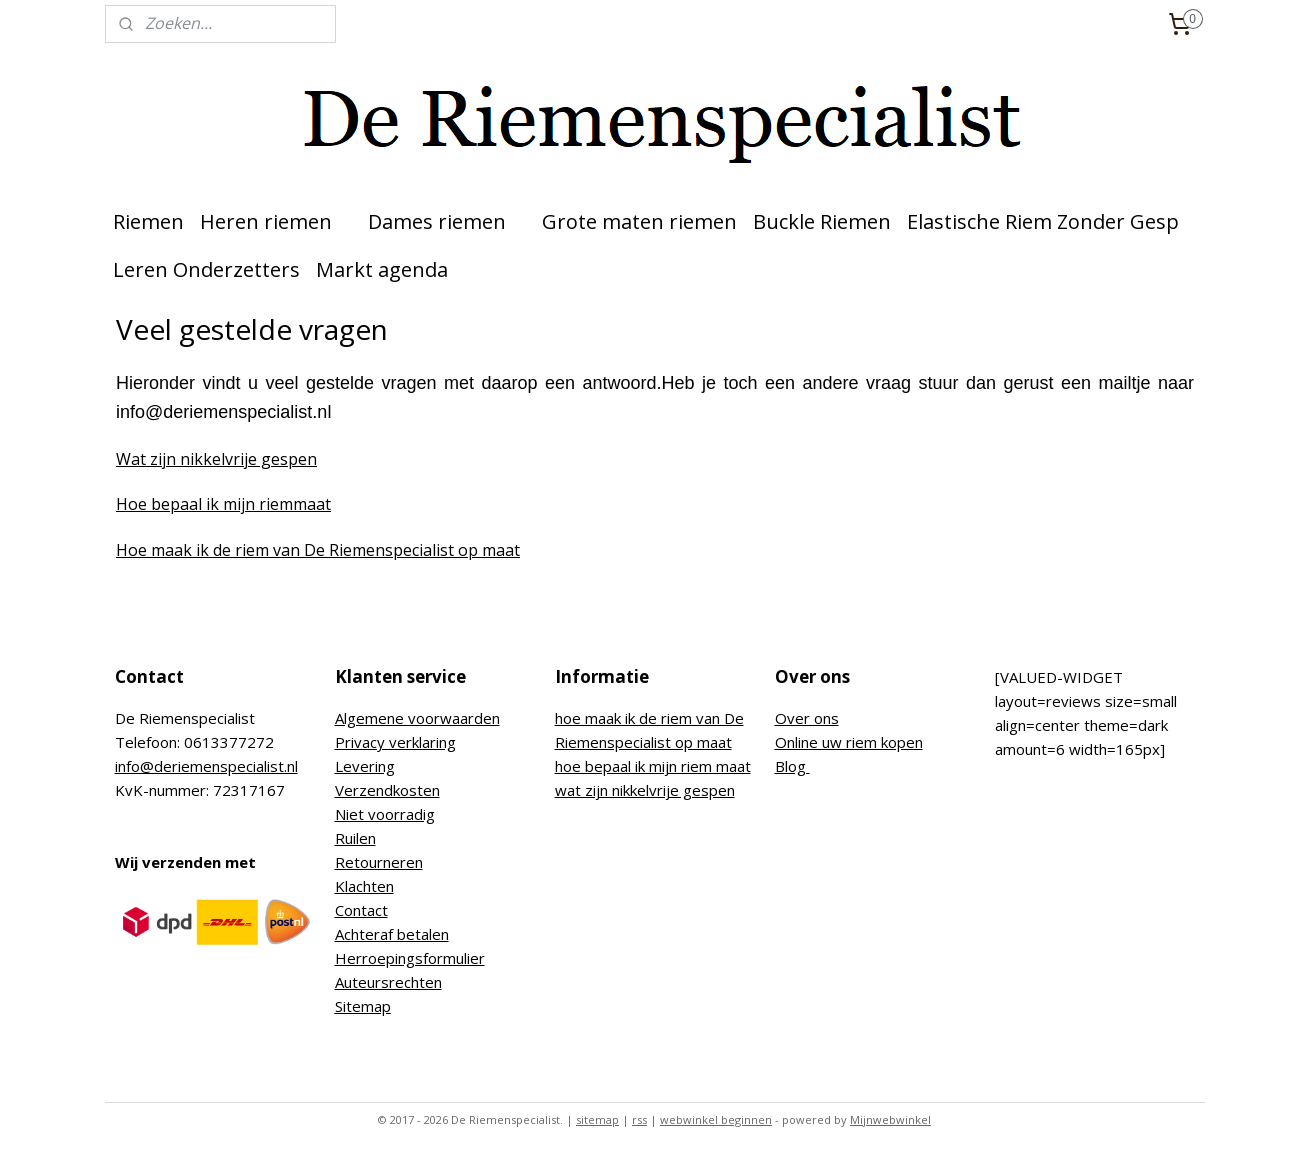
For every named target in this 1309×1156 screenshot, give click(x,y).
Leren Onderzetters (206, 269)
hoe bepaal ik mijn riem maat (653, 766)
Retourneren (379, 862)
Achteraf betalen (392, 934)
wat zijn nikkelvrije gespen (645, 790)
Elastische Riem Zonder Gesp (1043, 221)
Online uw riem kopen (849, 742)
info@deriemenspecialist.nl (206, 766)
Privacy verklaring (395, 742)
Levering (365, 766)
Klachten (364, 886)
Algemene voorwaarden (417, 718)
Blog (792, 766)
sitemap (597, 1119)
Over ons (807, 718)
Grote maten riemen (639, 221)
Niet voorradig (385, 814)
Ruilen (355, 838)
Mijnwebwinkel (890, 1119)
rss (639, 1119)
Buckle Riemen (822, 221)
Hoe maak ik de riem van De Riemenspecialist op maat (318, 550)
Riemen (148, 221)
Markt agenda (382, 269)
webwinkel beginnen (716, 1119)
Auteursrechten (388, 982)
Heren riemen (276, 221)
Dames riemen (447, 221)
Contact (361, 910)
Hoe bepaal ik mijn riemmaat (223, 504)
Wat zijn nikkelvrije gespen (216, 459)
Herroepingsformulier (410, 958)
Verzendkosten (387, 790)
